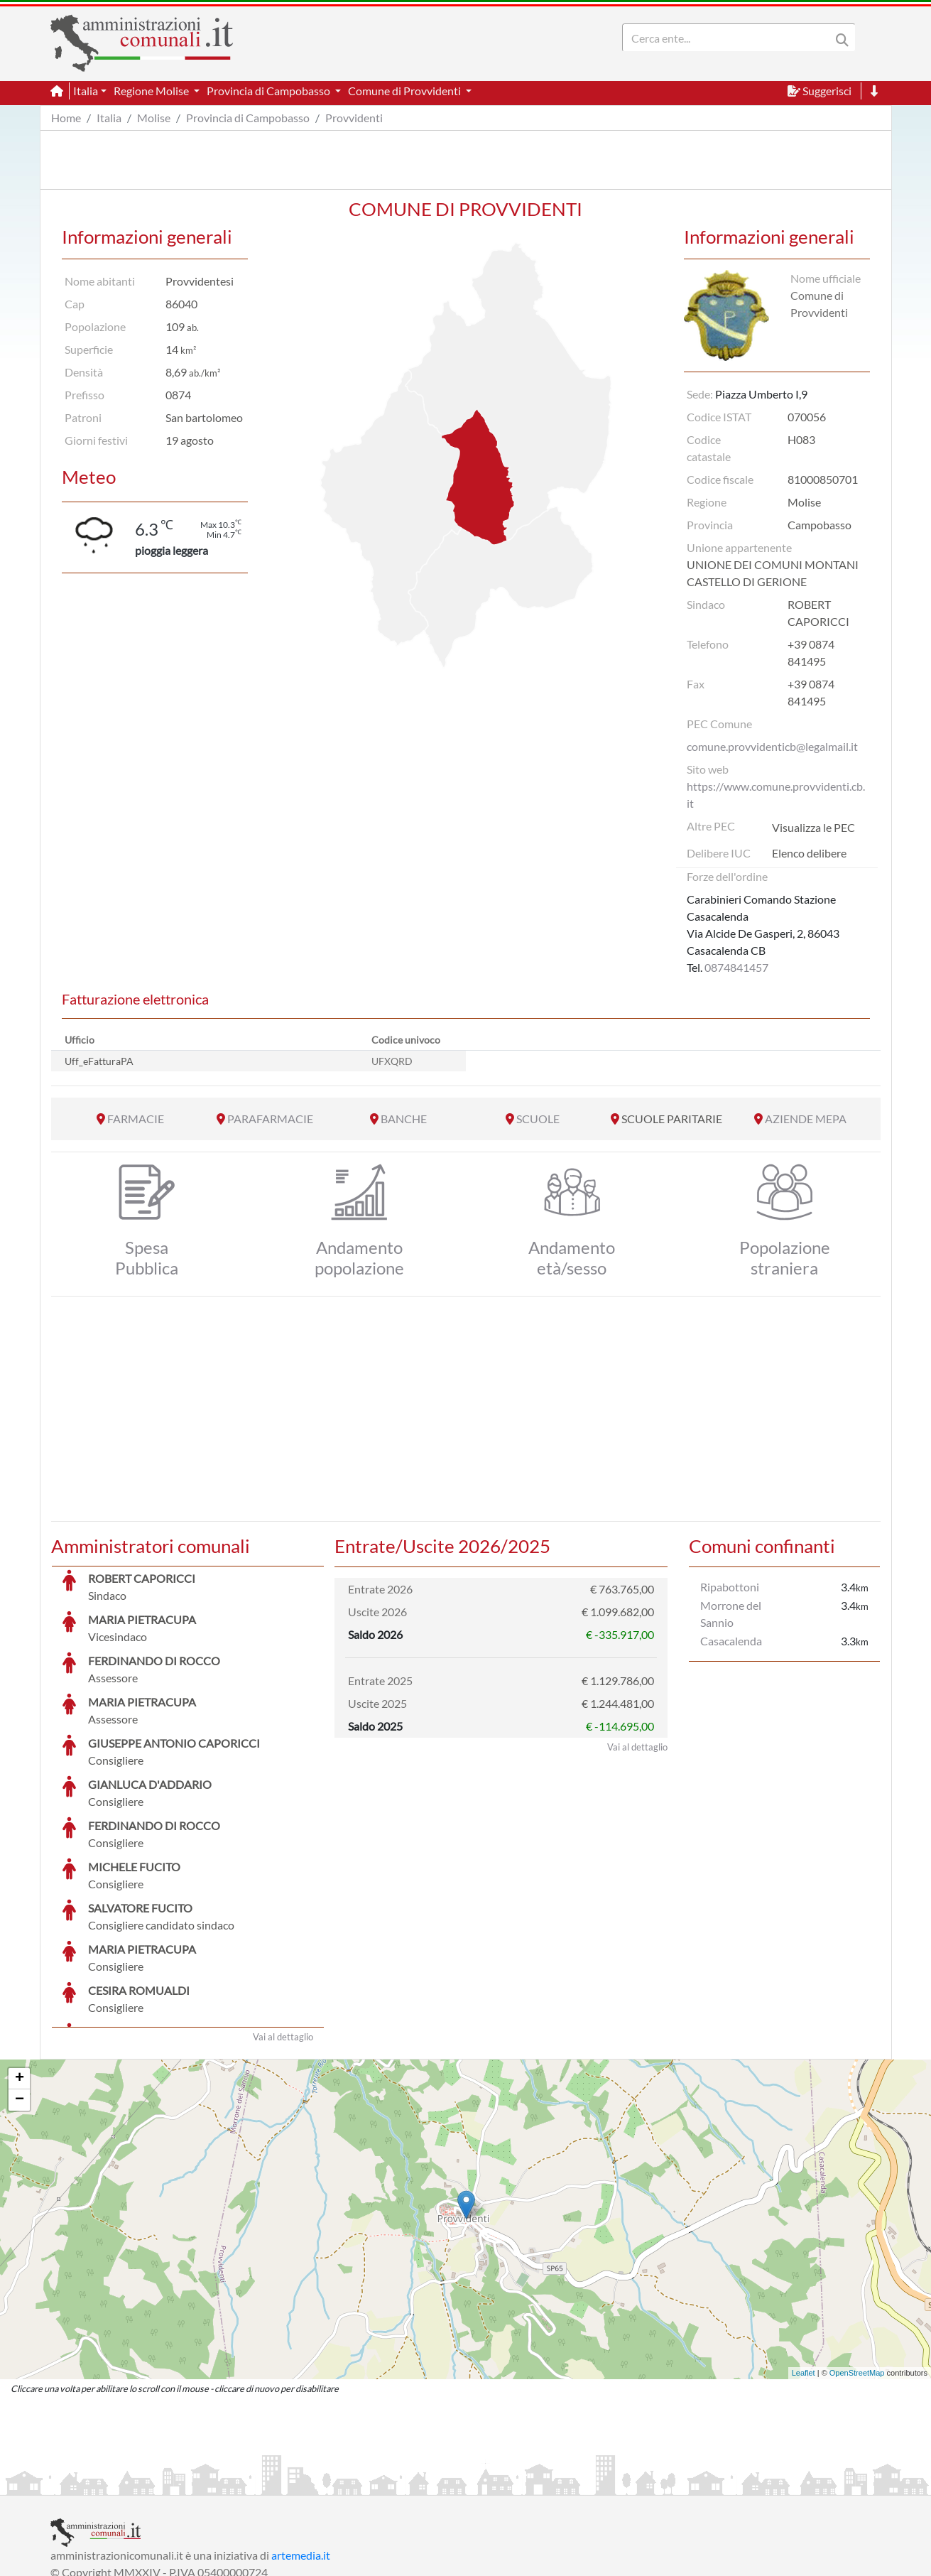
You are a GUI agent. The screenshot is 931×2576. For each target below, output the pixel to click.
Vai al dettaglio (283, 1930)
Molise (153, 117)
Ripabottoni (729, 1586)
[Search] (729, 37)
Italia (109, 117)
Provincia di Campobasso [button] (269, 90)
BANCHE (404, 1118)
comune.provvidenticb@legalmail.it (772, 746)
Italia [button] (85, 90)
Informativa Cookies (330, 2482)
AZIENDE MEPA (805, 1118)
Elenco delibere (809, 853)
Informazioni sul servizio (109, 2482)
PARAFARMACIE (270, 1118)
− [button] (19, 1993)
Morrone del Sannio (730, 1613)
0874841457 (736, 967)
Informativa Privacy (225, 2482)
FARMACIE (135, 1118)
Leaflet (803, 2266)
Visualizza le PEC (813, 827)
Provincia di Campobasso (248, 117)
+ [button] (19, 1972)
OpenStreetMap (857, 2266)
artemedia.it (300, 2448)
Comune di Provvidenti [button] (405, 90)
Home (66, 117)
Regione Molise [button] (152, 90)
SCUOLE (538, 1118)
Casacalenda (731, 1640)
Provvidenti (354, 117)
